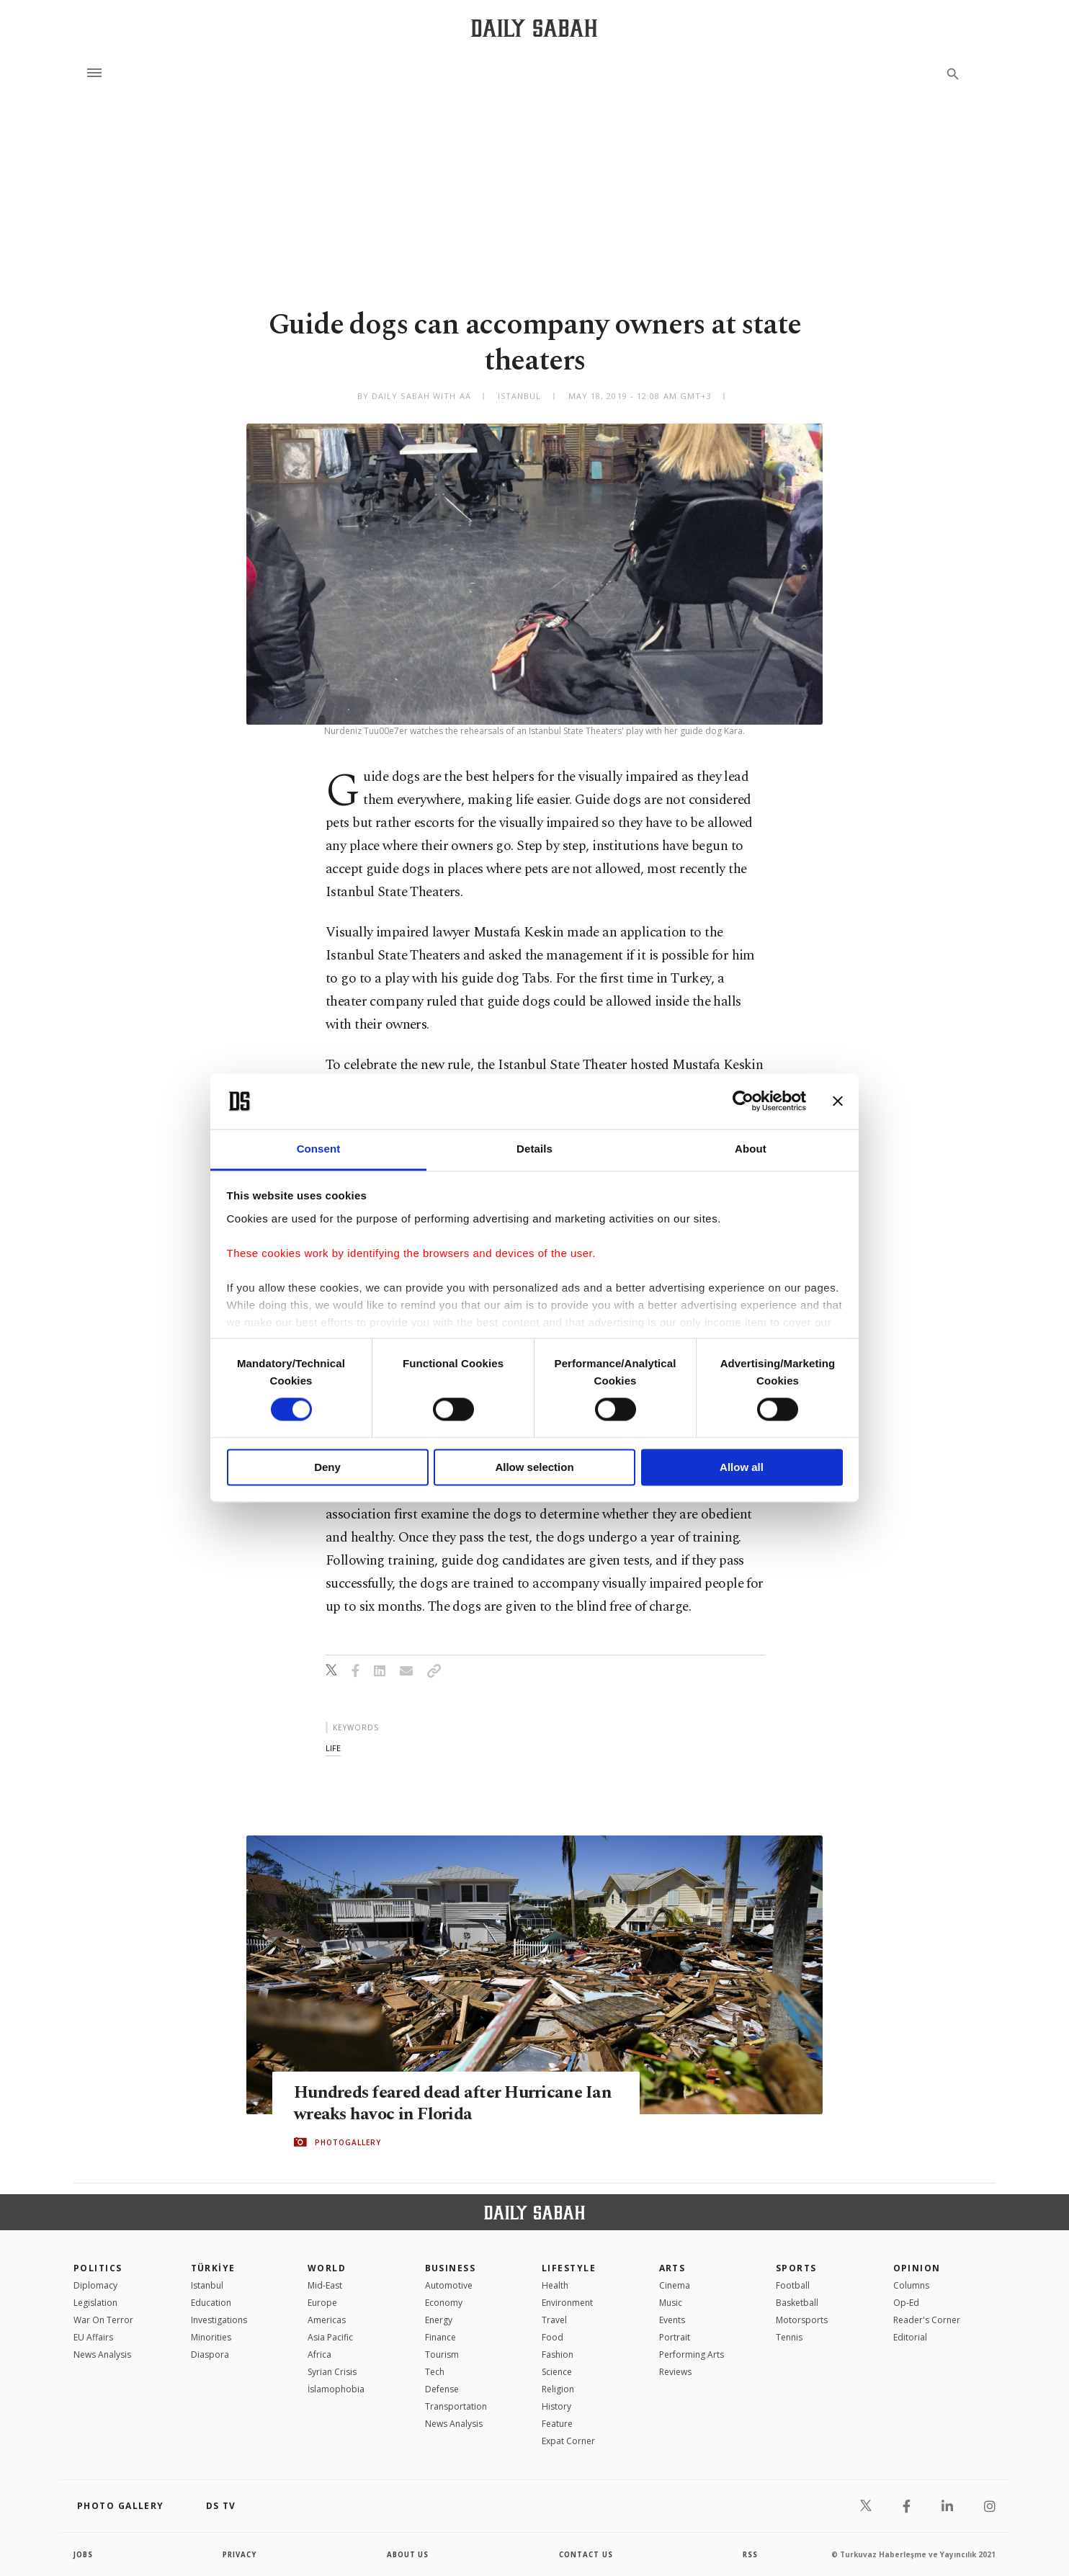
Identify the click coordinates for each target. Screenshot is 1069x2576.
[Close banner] (838, 1101)
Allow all (742, 1467)
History (556, 2406)
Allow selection (534, 1467)
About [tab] (750, 1148)
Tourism (442, 2354)
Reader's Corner (926, 2320)
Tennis (789, 2337)
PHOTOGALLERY (348, 2142)
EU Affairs (93, 2337)
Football (793, 2285)
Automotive (449, 2285)
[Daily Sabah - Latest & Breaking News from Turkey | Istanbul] (534, 28)
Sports (796, 2268)
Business (450, 2268)
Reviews (675, 2372)
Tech (434, 2372)
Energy (438, 2320)
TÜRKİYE (213, 2268)
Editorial (910, 2337)
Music (670, 2303)
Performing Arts (691, 2354)
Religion (558, 2389)
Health (555, 2285)
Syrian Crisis (332, 2372)
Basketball (797, 2303)
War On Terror (103, 2320)
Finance (440, 2337)
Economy (443, 2303)
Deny (327, 1467)
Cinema (674, 2285)
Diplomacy (95, 2285)
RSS (750, 2554)
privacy (240, 2554)
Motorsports (802, 2320)
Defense (442, 2389)
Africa (319, 2354)
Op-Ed (906, 2303)
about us (408, 2554)
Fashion (557, 2354)
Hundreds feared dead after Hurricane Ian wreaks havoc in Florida (443, 2102)
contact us (586, 2554)
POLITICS (97, 2268)
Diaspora (210, 2354)
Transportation (456, 2406)
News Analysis (102, 2354)
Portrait (674, 2337)
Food (552, 2337)
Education (211, 2303)
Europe (322, 2303)
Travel (554, 2320)
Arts (672, 2268)
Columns (911, 2285)
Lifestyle (569, 2268)
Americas (327, 2320)
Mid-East (325, 2285)
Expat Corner (568, 2441)
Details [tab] (534, 1148)
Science (557, 2372)
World (327, 2268)
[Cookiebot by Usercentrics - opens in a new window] (743, 1101)
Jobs (83, 2554)
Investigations (219, 2320)
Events (672, 2320)
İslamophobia (336, 2389)
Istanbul (207, 2285)
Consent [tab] (319, 1148)
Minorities (211, 2337)
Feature (557, 2424)
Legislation (95, 2303)
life (333, 1748)
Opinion (917, 2268)
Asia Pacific (330, 2337)
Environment (567, 2303)
